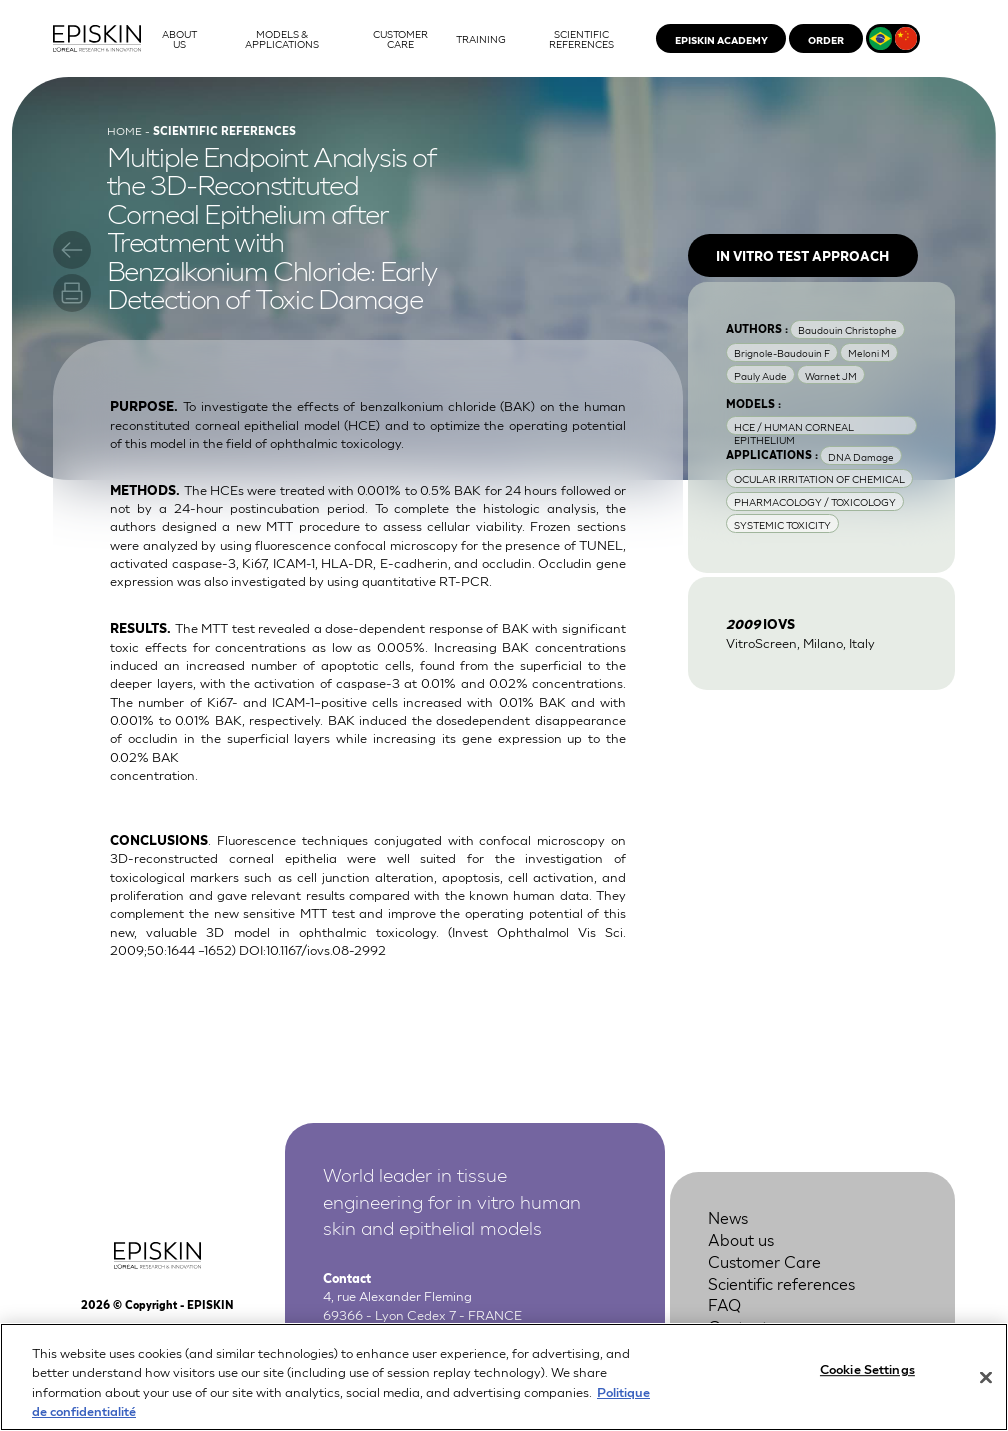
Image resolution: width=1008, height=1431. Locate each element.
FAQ (724, 1304)
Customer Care (764, 1261)
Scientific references (781, 1283)
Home (124, 130)
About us (741, 1239)
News (728, 1217)
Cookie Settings (867, 1377)
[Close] (986, 1387)
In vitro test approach (802, 255)
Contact (738, 1326)
